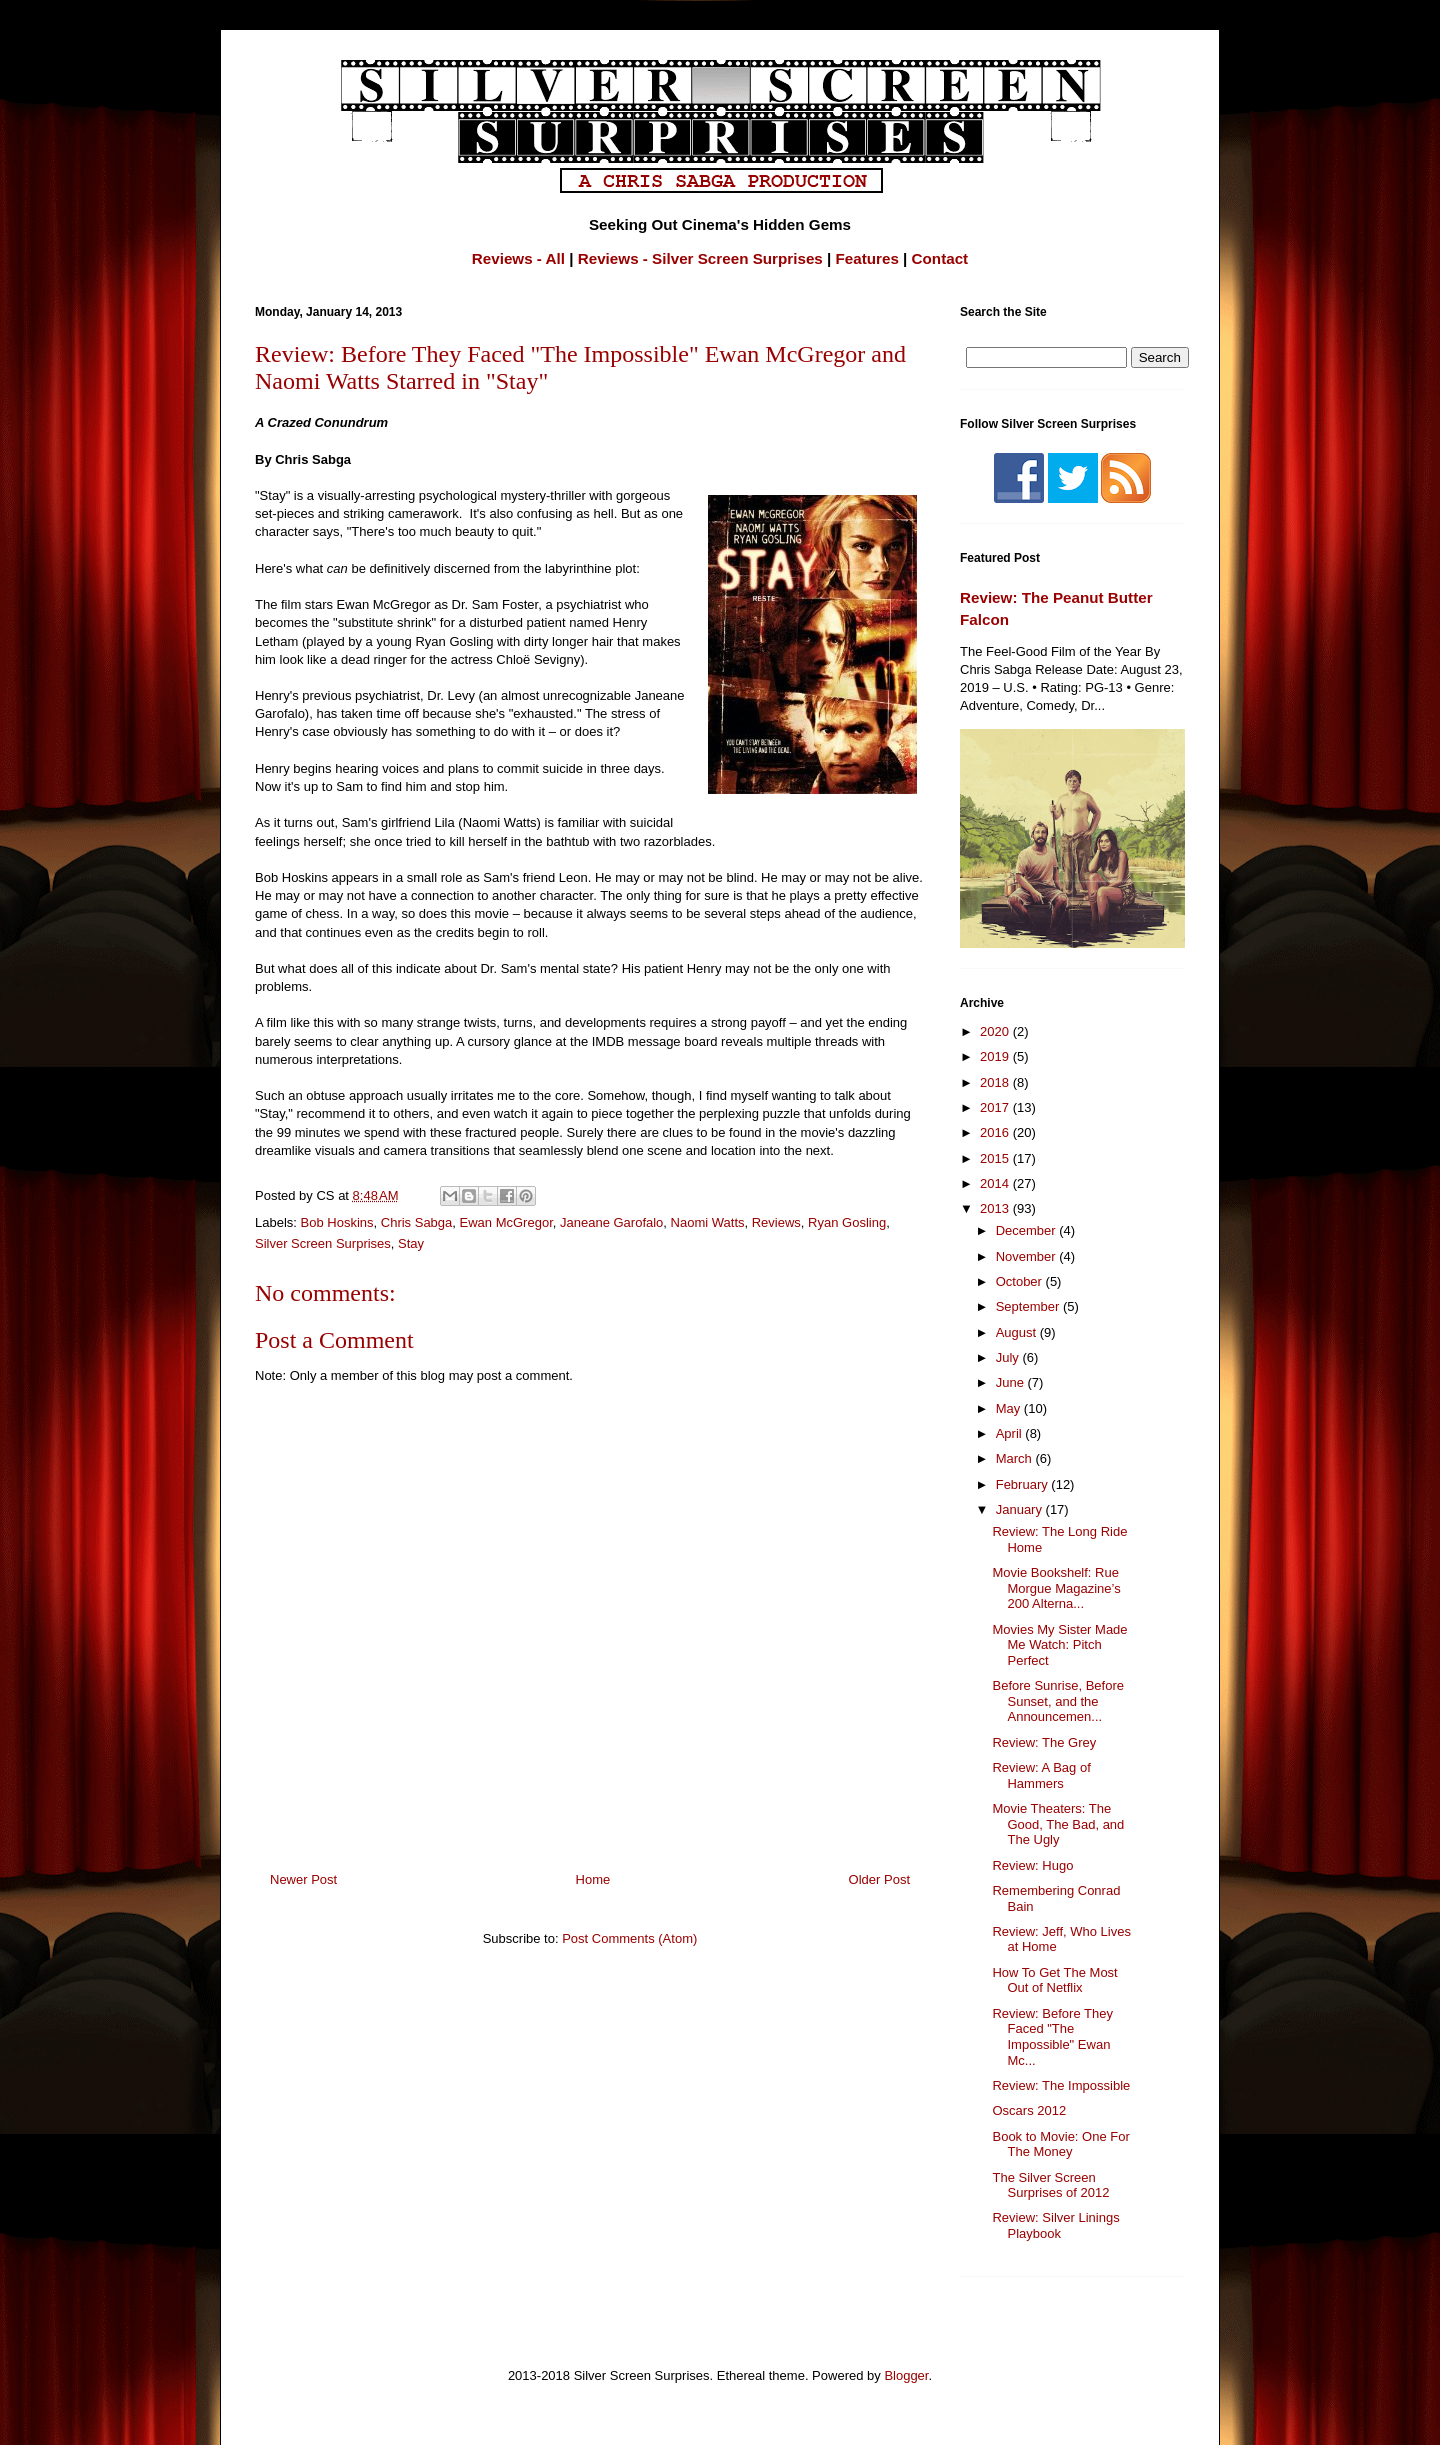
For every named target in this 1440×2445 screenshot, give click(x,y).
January (1021, 1509)
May (1010, 1408)
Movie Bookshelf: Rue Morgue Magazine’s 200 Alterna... (1056, 1588)
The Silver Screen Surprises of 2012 (1050, 2185)
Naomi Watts (708, 1222)
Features (867, 258)
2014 (996, 1183)
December (1028, 1230)
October (1021, 1281)
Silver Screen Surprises (323, 1243)
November (1028, 1256)
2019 (996, 1056)
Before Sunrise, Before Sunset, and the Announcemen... (1058, 1701)
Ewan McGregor (506, 1222)
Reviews (776, 1222)
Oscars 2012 (1029, 2110)
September (1029, 1306)
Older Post (879, 1879)
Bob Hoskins (337, 1222)
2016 (996, 1132)
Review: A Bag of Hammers (1041, 1775)
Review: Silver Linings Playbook (1055, 2225)
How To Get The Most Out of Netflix (1054, 1980)
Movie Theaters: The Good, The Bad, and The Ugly (1058, 1824)
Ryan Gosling (847, 1222)
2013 (996, 1208)
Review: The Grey (1044, 1742)
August (1018, 1332)
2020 (996, 1031)
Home (593, 1879)
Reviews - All (518, 258)
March (1016, 1458)
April (1011, 1433)
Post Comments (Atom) (629, 1938)
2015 (996, 1158)
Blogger (906, 2375)
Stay (411, 1243)
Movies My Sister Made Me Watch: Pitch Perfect (1059, 1645)
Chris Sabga (417, 1222)
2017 (996, 1107)
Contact (940, 258)
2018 (996, 1082)
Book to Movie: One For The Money (1060, 2144)
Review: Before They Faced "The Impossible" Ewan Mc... (1052, 2037)
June (1012, 1382)
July (1009, 1357)
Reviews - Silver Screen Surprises (700, 258)
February (1024, 1484)
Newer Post (303, 1879)
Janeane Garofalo (611, 1222)
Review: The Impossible (1061, 2085)
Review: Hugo (1032, 1865)
